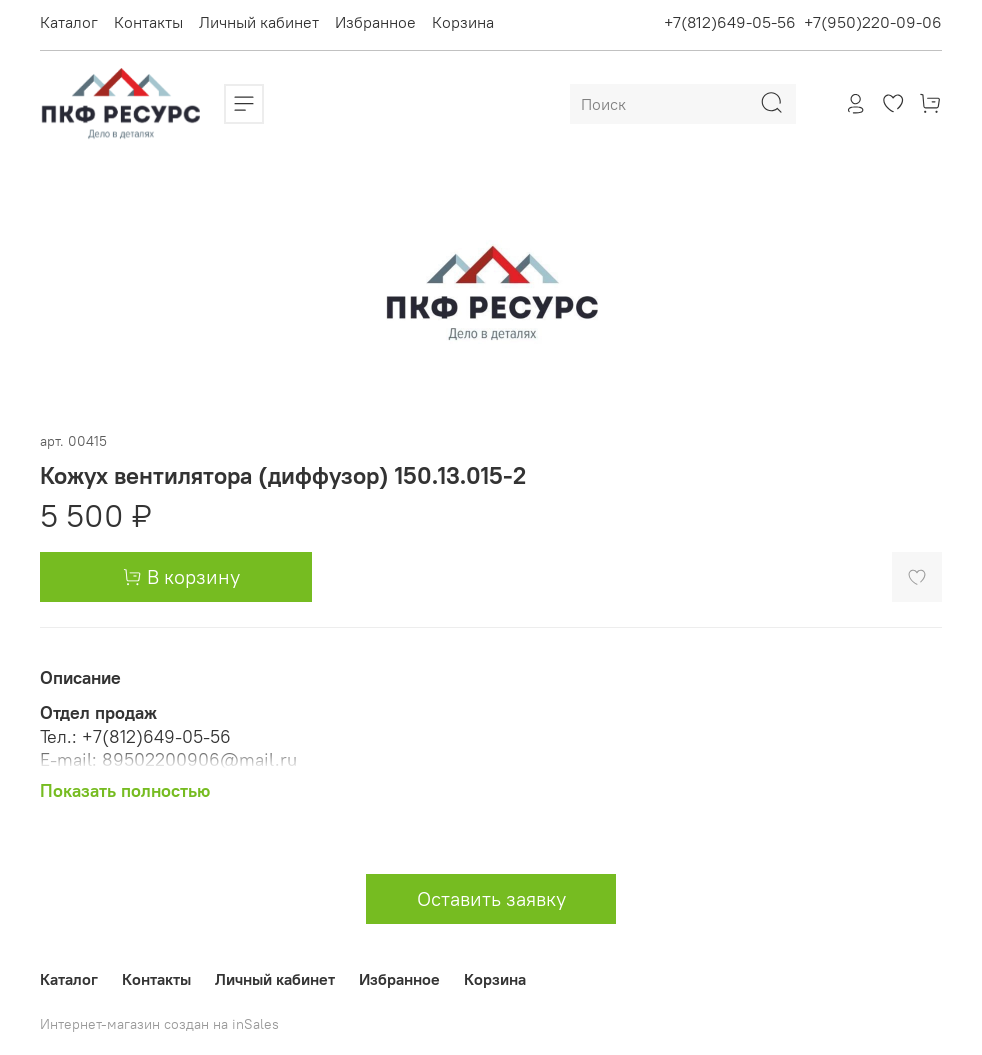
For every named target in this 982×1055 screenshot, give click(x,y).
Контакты (148, 22)
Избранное (375, 22)
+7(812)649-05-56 (730, 22)
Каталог (69, 22)
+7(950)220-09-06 (873, 22)
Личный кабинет (259, 22)
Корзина (463, 22)
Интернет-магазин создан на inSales (159, 1024)
